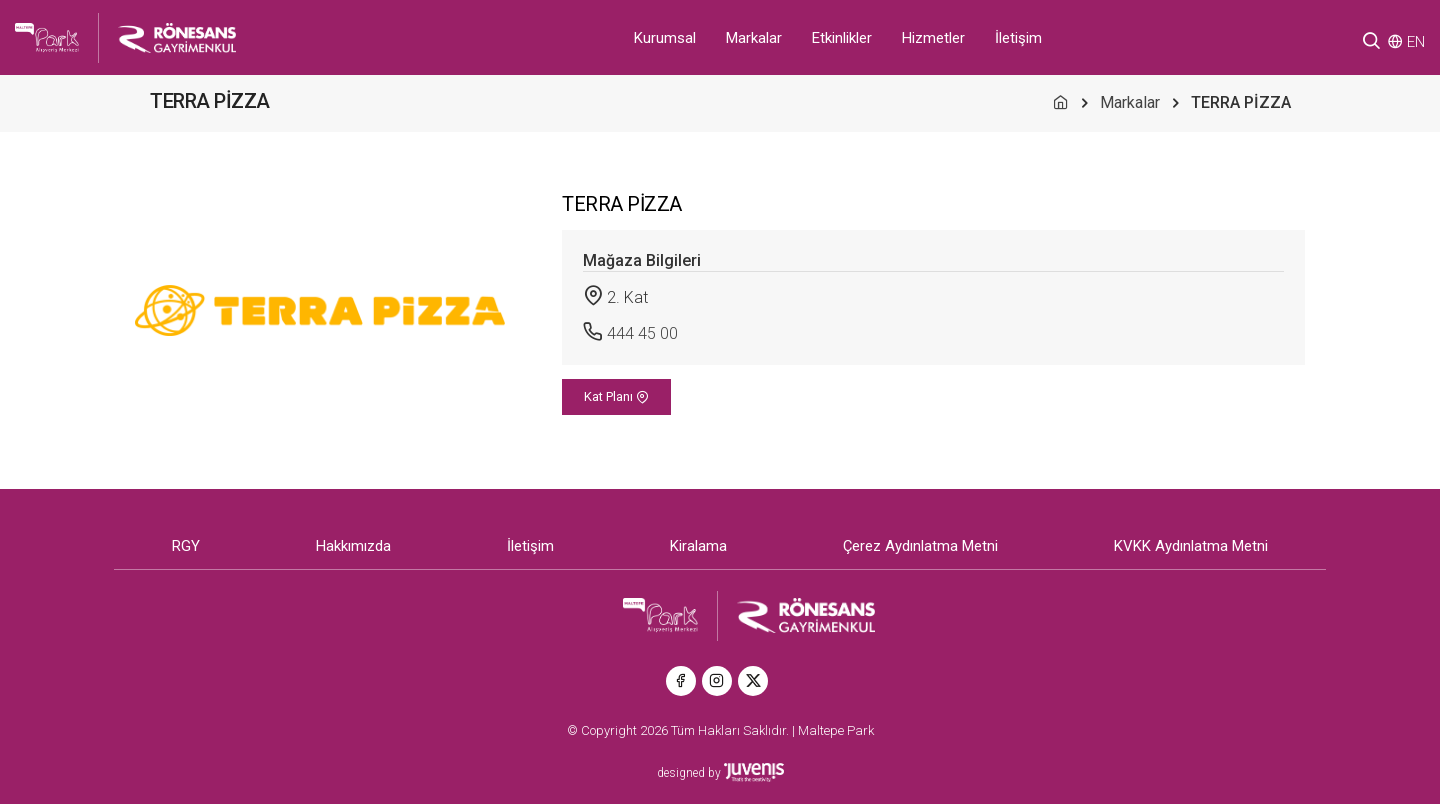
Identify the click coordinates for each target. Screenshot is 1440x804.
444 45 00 (642, 333)
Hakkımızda (353, 546)
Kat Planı (616, 396)
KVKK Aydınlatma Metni (1191, 546)
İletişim (1018, 38)
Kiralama (698, 546)
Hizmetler (933, 38)
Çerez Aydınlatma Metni (920, 546)
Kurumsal (665, 38)
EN (1416, 42)
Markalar (754, 38)
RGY (186, 546)
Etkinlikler (842, 38)
